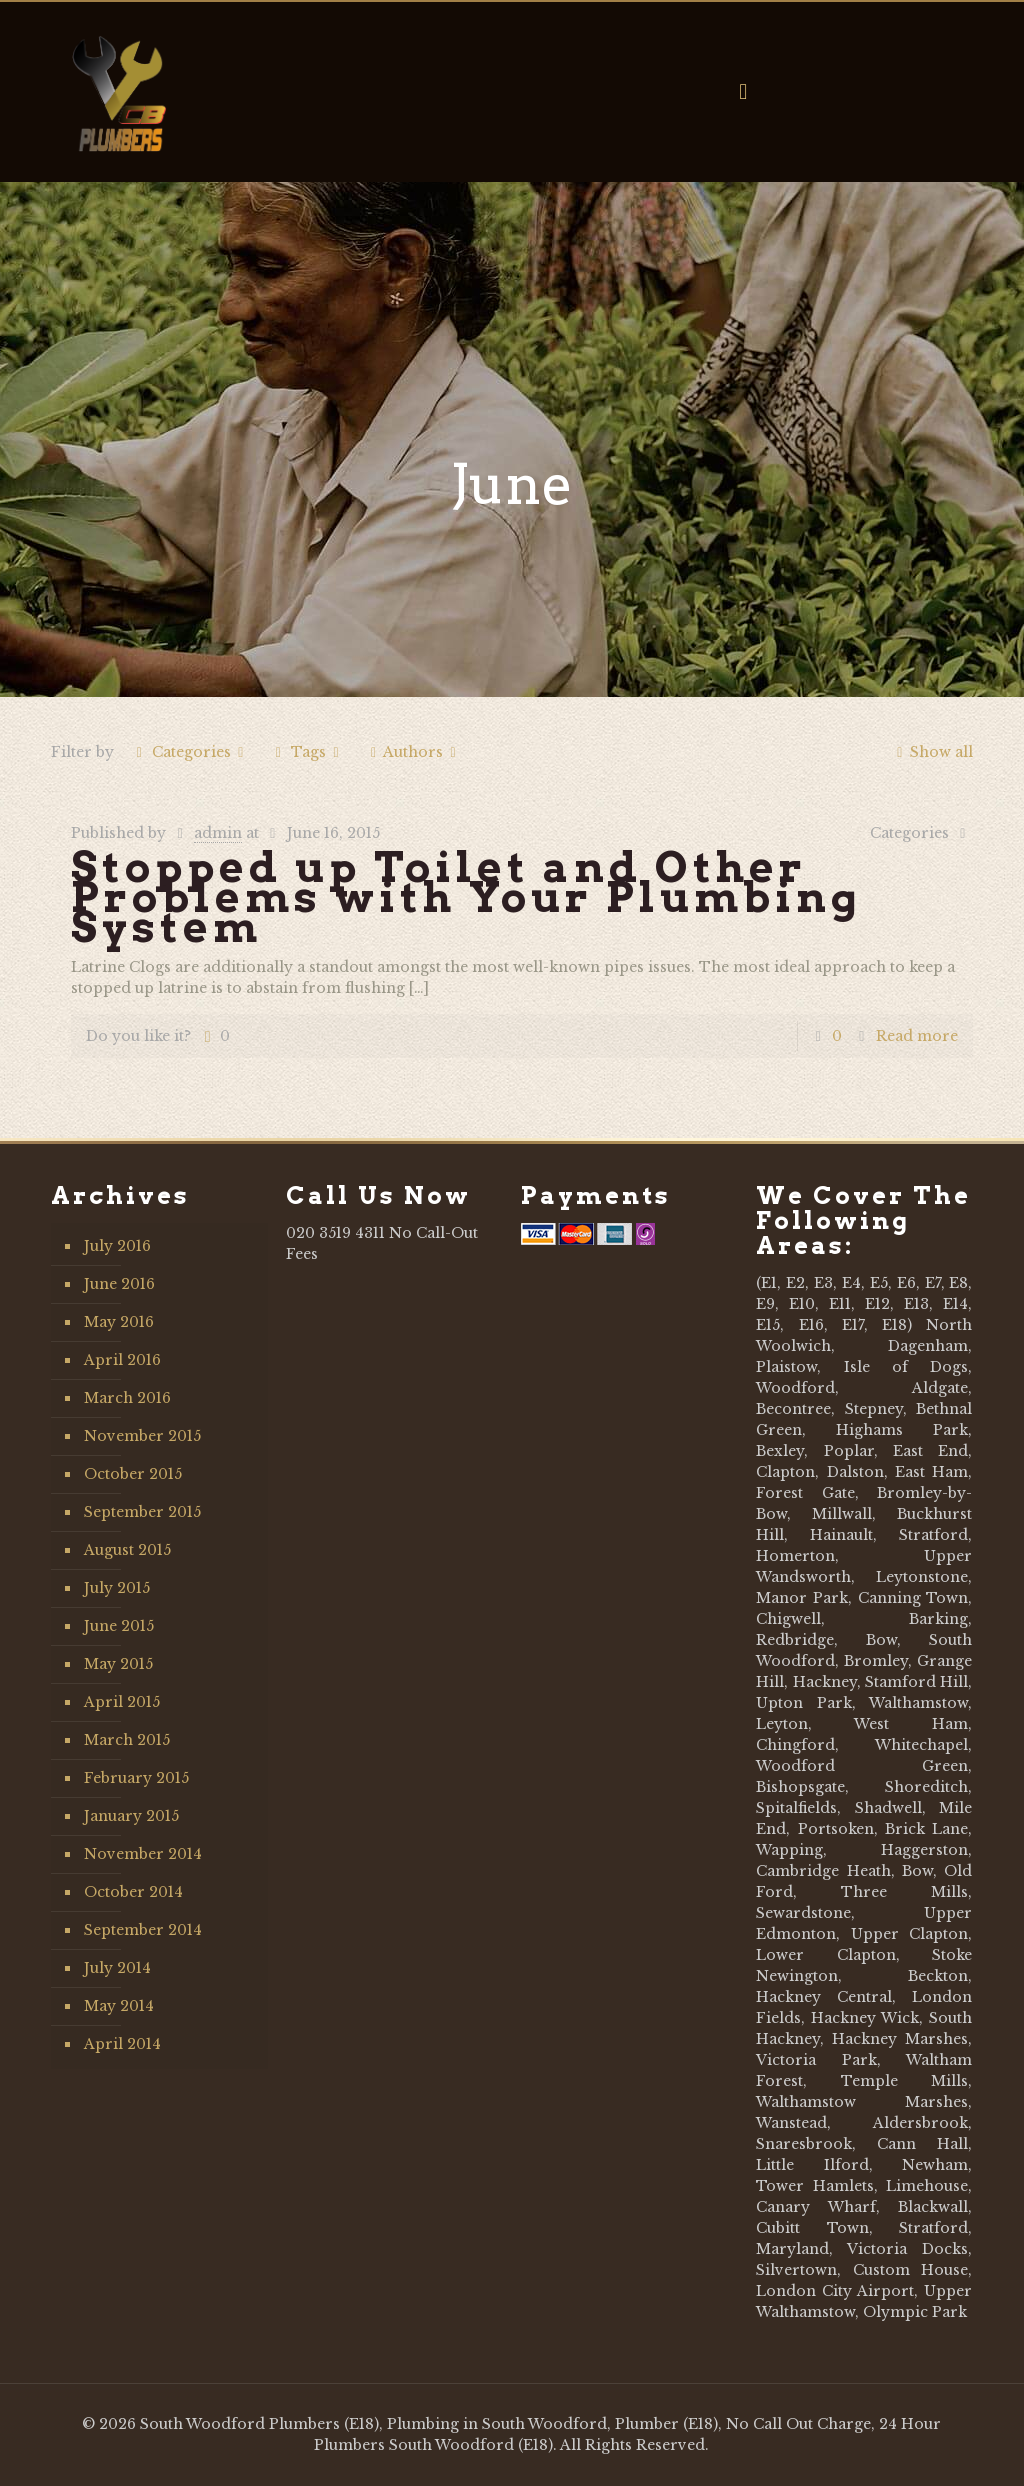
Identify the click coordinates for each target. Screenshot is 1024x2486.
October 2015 (133, 1474)
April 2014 (122, 2044)
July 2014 (117, 1968)
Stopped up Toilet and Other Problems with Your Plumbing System (466, 897)
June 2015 (119, 1626)
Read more (917, 1036)
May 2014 (119, 2006)
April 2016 (122, 1360)
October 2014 (133, 1892)
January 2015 (131, 1816)
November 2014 (143, 1854)
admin (218, 833)
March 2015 (127, 1740)
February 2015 (136, 1778)
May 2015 (118, 1664)
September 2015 (142, 1512)
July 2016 (117, 1246)
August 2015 (127, 1550)
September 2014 (143, 1930)
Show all (931, 752)
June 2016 (119, 1284)
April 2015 (122, 1702)
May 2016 (119, 1322)
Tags (307, 752)
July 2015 (117, 1588)
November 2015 (142, 1436)
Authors (413, 752)
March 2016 (127, 1398)
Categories (189, 752)
